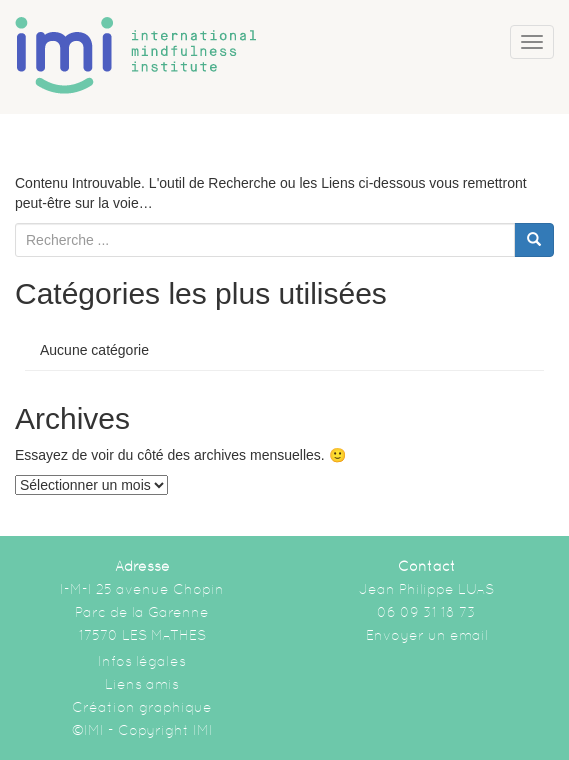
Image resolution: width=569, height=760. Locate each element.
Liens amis (142, 684)
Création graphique (142, 707)
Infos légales (142, 661)
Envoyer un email (427, 635)
